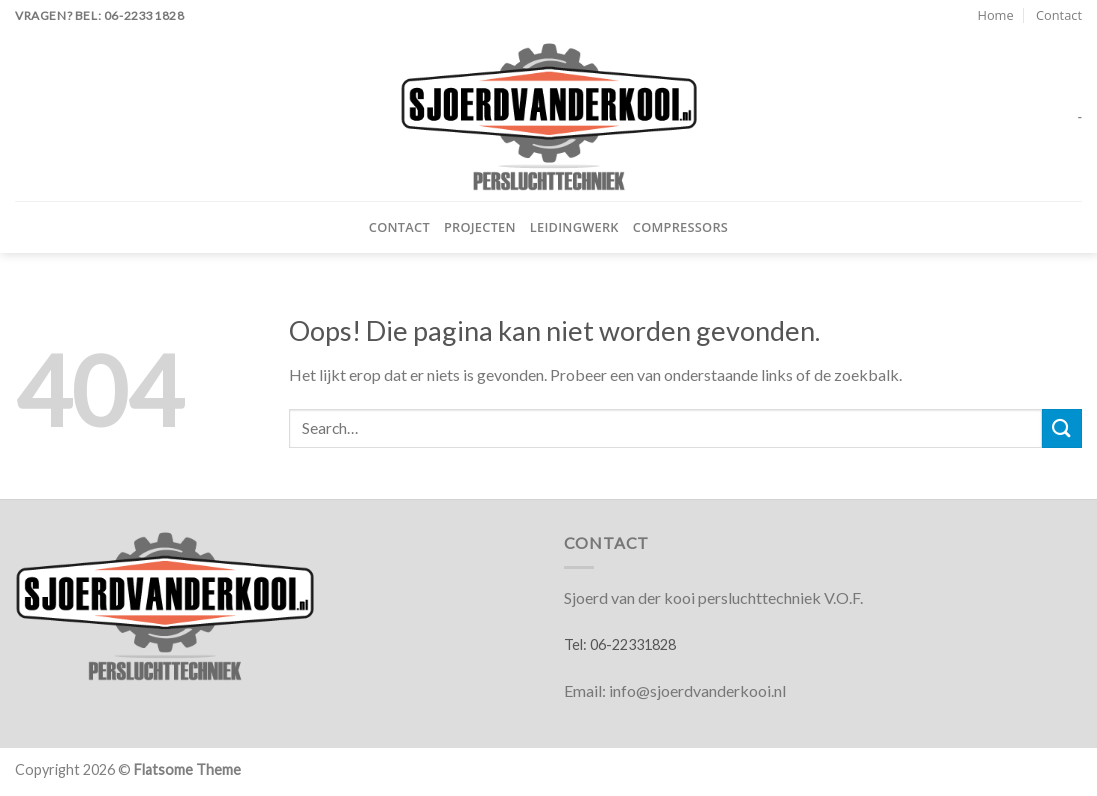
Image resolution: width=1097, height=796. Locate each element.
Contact (1059, 15)
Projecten (480, 227)
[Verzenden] (1062, 428)
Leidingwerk (574, 227)
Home (995, 15)
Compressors (680, 227)
